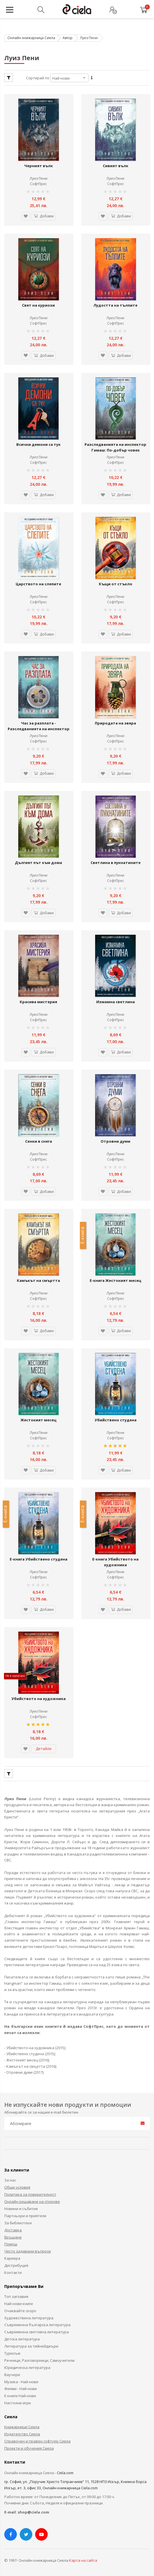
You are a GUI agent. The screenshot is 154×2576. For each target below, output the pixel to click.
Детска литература (22, 2337)
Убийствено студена (116, 1418)
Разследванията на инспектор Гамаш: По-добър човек (115, 446)
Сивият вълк (115, 165)
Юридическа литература (27, 2365)
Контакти (13, 2270)
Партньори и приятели (25, 2213)
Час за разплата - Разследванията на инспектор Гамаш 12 (38, 728)
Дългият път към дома (38, 861)
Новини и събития (21, 2206)
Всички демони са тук (38, 443)
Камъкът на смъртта (38, 1279)
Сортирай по (37, 77)
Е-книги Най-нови (20, 2394)
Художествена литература (28, 2315)
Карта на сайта (83, 2558)
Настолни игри (17, 2401)
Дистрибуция (16, 2263)
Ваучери (12, 2372)
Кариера (12, 2256)
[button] (25, 216)
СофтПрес (38, 183)
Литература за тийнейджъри (31, 2344)
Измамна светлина (115, 1000)
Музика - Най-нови (21, 2379)
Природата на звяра (115, 722)
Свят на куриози (38, 304)
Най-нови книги (18, 2301)
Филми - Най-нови (20, 2386)
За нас (10, 2178)
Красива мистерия (38, 1000)
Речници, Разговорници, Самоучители (39, 2358)
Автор (68, 37)
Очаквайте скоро (20, 2308)
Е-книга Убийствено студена (38, 1557)
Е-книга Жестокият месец (115, 1279)
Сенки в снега (38, 1139)
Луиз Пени (38, 178)
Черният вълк (38, 165)
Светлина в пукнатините (116, 861)
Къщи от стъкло (115, 583)
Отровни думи (115, 1139)
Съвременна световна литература (36, 2330)
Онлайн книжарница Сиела (31, 37)
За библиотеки (18, 2220)
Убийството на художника (38, 1696)
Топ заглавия (16, 2294)
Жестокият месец (38, 1418)
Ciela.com (65, 2470)
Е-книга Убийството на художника (115, 1560)
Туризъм (12, 2351)
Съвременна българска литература (37, 2323)
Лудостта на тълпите (115, 304)
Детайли (43, 1746)
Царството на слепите (38, 583)
